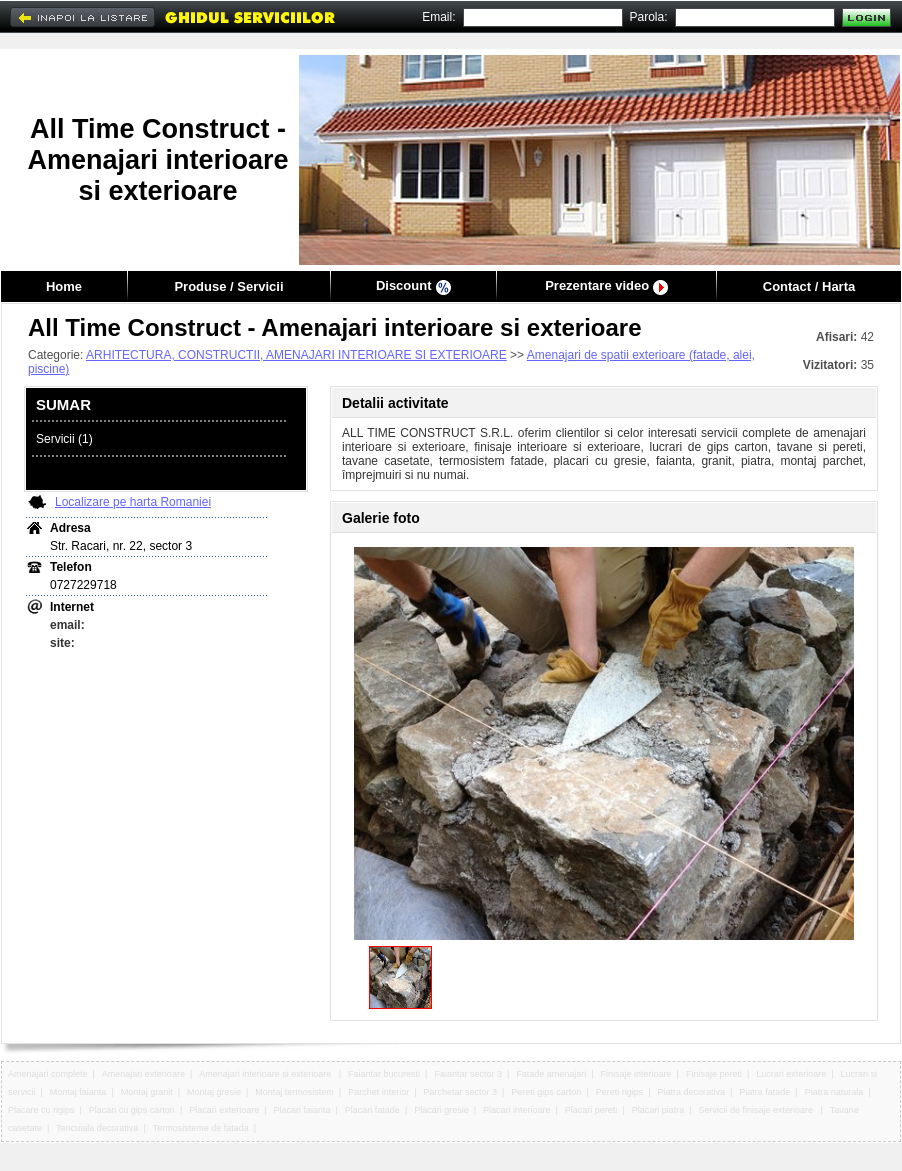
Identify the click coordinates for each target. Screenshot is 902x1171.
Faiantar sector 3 (468, 1074)
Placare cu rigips (41, 1110)
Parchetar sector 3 (460, 1092)
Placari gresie (441, 1110)
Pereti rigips (620, 1092)
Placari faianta (302, 1110)
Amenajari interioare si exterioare (266, 1074)
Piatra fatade (764, 1092)
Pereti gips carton (546, 1092)
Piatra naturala (834, 1092)
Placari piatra (658, 1110)
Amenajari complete (48, 1074)
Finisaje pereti (714, 1074)
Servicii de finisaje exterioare (757, 1110)
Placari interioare (517, 1110)
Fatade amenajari (551, 1074)
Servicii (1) (64, 439)
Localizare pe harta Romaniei (133, 502)
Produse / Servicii (228, 286)
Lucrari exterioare (791, 1074)
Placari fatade (372, 1110)
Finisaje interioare (636, 1074)
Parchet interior (378, 1092)
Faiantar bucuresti (384, 1074)
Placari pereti (591, 1110)
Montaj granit (147, 1092)
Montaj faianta (78, 1092)
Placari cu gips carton (132, 1110)
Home (64, 286)
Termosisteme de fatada (201, 1128)
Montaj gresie (214, 1092)
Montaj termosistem (294, 1092)
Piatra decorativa (691, 1092)
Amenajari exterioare (143, 1074)
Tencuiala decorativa (97, 1128)
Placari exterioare (224, 1110)
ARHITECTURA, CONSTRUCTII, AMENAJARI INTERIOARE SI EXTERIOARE (296, 355)
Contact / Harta (809, 286)
